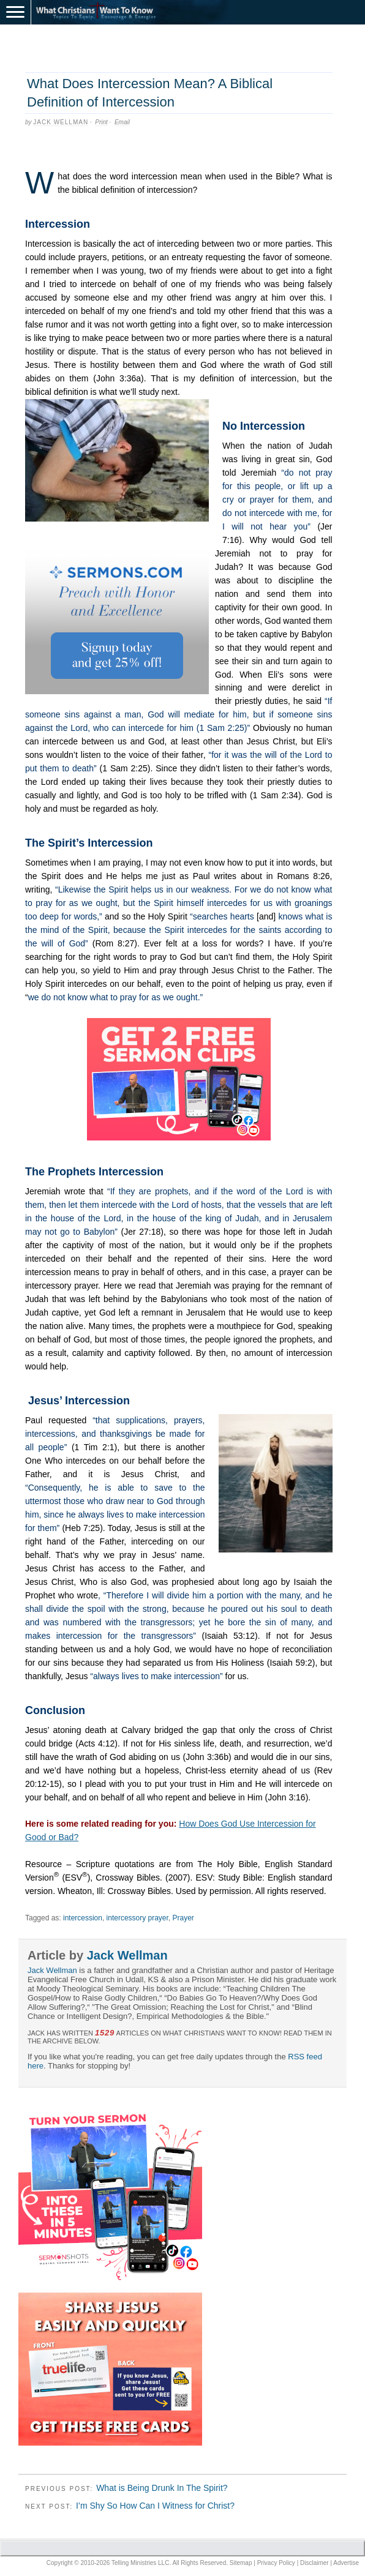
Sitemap (241, 2562)
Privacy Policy (276, 2562)
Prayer (183, 1918)
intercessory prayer (137, 1918)
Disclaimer (314, 2562)
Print (101, 122)
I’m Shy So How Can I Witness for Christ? (155, 2505)
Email (122, 122)
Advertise (346, 2562)
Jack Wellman (60, 122)
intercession (82, 1918)
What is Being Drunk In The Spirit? (162, 2488)
